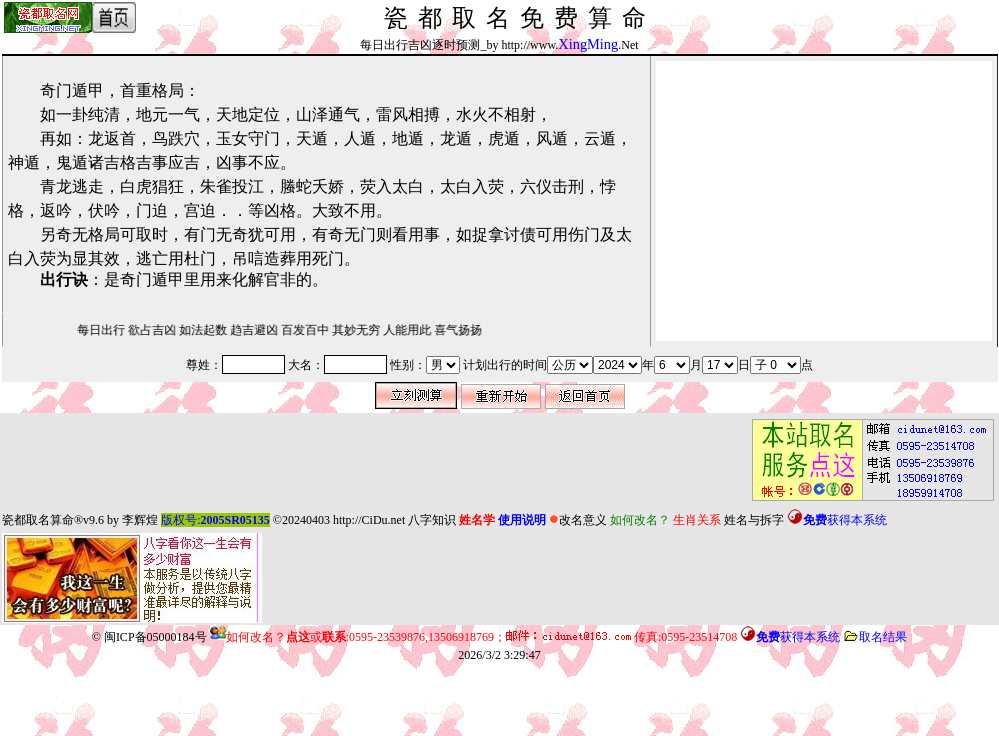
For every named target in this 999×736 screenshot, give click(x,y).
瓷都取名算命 (38, 520)
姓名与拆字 (754, 520)
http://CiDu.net (369, 520)
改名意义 (578, 520)
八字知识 (432, 520)
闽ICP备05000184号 (155, 637)
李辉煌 (140, 520)
